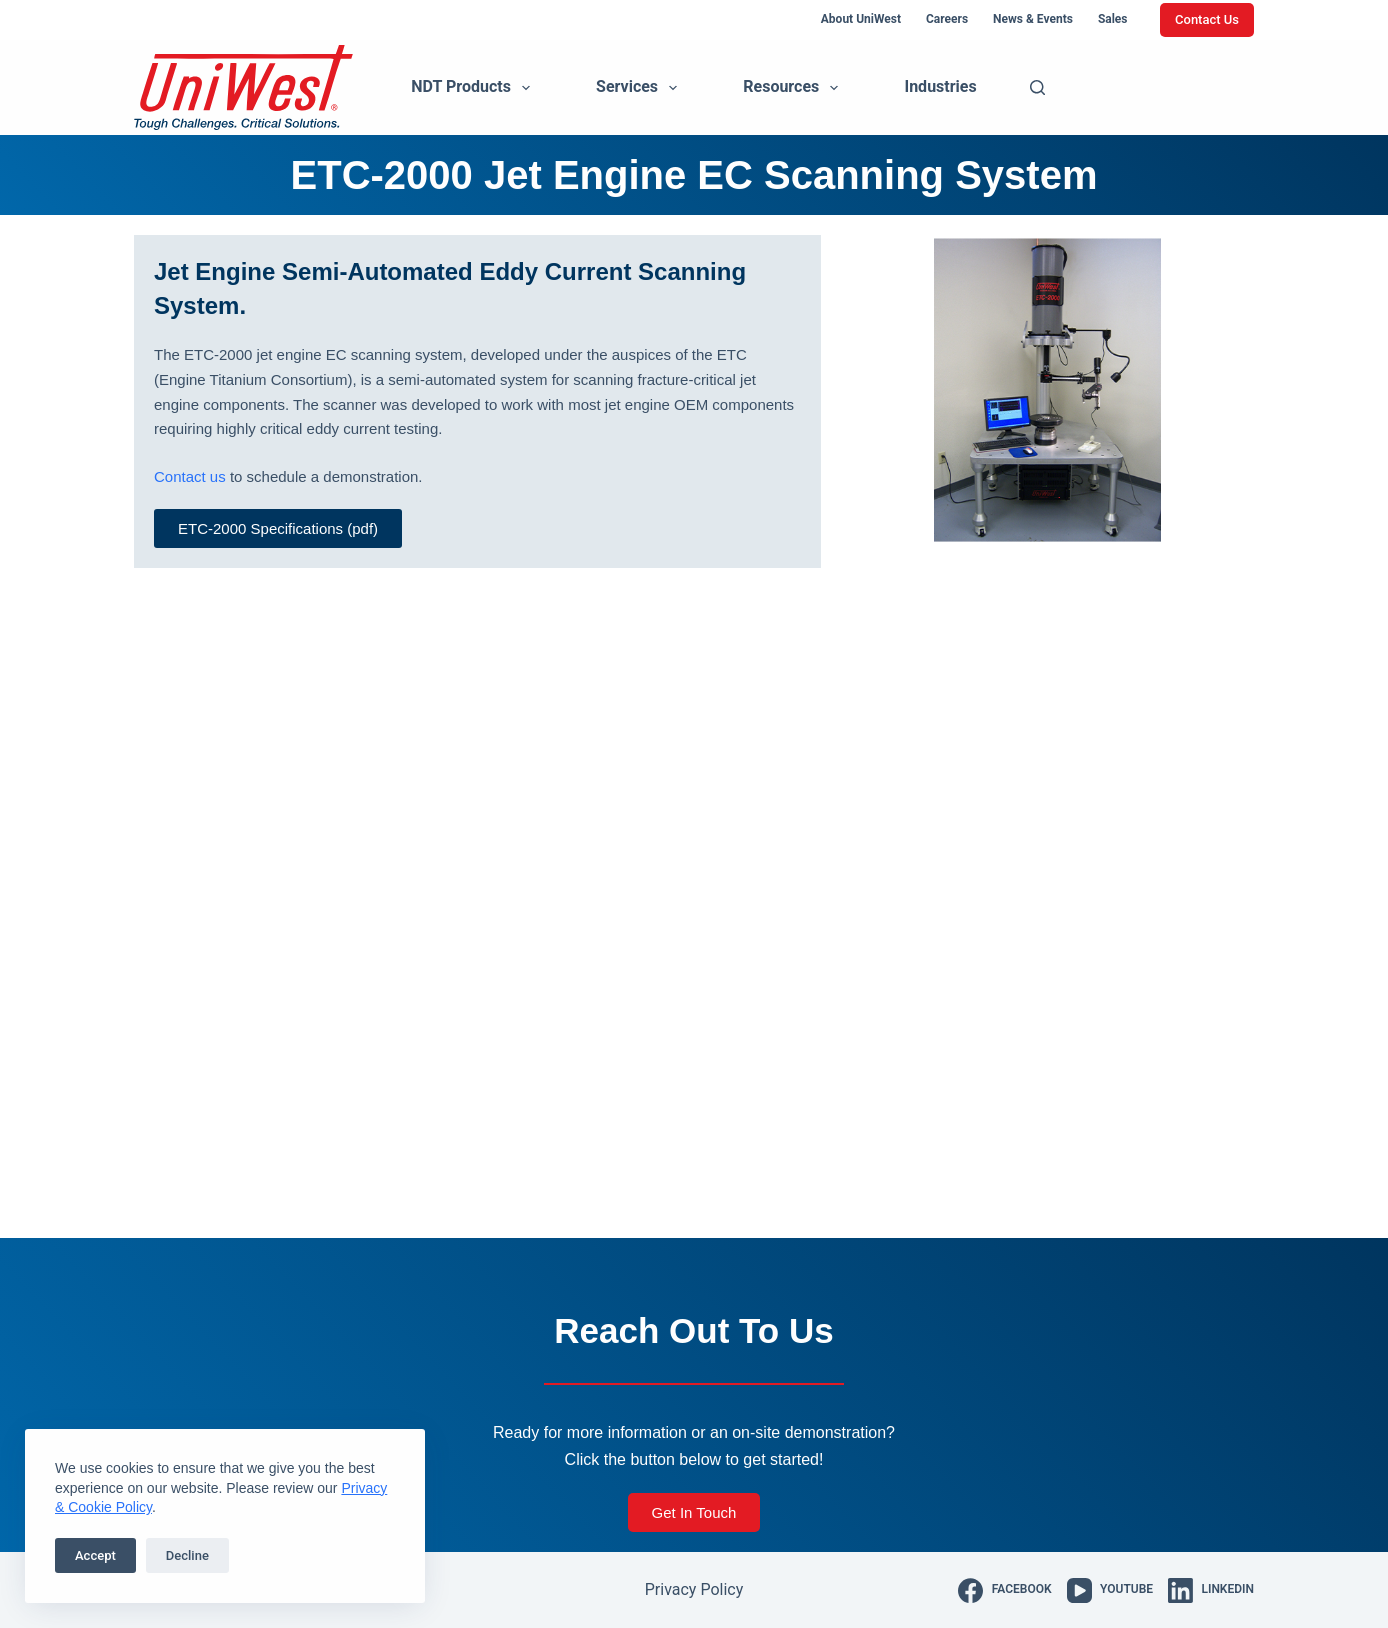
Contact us (190, 476)
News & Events (1033, 19)
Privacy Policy (694, 1589)
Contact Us (1207, 19)
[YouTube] (1110, 1590)
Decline (187, 1555)
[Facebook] (1004, 1590)
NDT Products (474, 88)
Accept (95, 1555)
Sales (1113, 19)
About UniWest (861, 19)
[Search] (1037, 87)
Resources (794, 88)
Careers (947, 19)
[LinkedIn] (1211, 1590)
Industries (940, 86)
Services (640, 88)
